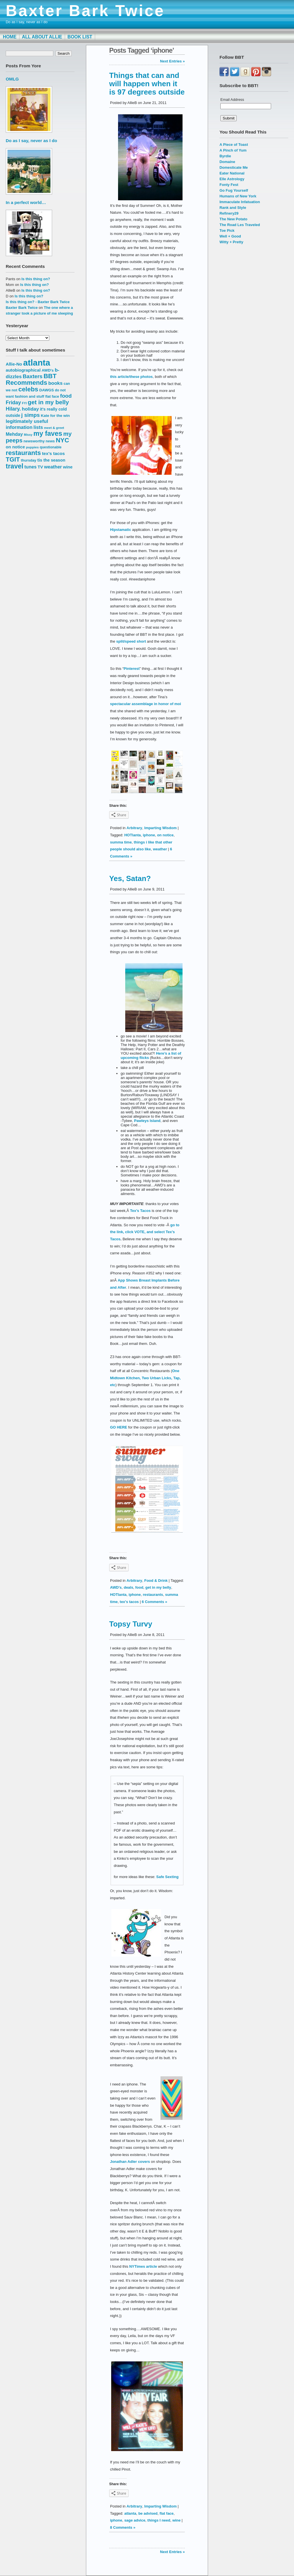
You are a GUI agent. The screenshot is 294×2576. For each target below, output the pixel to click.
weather (160, 849)
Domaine (227, 162)
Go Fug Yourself (233, 190)
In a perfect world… (26, 202)
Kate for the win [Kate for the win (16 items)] (55, 415)
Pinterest (132, 668)
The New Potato (233, 219)
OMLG (12, 78)
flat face (167, 2513)
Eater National (231, 173)
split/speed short (131, 641)
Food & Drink (156, 1580)
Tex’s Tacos (140, 1210)
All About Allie (42, 36)
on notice (165, 835)
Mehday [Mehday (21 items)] (14, 434)
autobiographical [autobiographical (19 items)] (23, 370)
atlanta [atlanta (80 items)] (36, 362)
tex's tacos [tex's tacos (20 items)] (53, 453)
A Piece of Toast (233, 144)
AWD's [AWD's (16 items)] (48, 370)
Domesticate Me (233, 167)
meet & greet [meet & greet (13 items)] (54, 427)
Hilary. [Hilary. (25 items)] (13, 409)
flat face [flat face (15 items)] (52, 396)
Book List (80, 36)
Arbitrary (134, 828)
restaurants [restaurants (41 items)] (23, 452)
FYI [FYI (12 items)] (24, 403)
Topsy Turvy (130, 1624)
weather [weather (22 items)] (53, 466)
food (139, 1587)
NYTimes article (143, 2266)
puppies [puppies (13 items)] (32, 447)
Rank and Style (232, 207)
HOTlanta (132, 835)
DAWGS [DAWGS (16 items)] (46, 390)
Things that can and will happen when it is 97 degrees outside (147, 83)
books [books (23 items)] (55, 383)
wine (176, 2520)
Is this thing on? (35, 279)
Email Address (232, 99)
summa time (121, 842)
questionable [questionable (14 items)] (51, 447)
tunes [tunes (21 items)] (30, 466)
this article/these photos (131, 376)
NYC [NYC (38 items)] (62, 440)
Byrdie (225, 156)
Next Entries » (172, 61)
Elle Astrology (231, 179)
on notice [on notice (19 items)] (15, 446)
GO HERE (118, 1427)
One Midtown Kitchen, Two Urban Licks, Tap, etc (145, 1378)
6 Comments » (154, 1602)
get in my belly (158, 1587)
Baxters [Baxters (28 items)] (32, 376)
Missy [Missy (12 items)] (28, 434)
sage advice (134, 2520)
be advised (148, 2513)
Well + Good (230, 236)
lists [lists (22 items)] (38, 427)
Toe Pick (226, 230)
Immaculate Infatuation (239, 202)
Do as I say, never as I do (31, 140)
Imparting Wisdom (160, 828)
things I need (158, 2520)
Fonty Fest (228, 185)
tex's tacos (129, 1602)
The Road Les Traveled (239, 225)
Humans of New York (237, 196)
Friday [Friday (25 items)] (13, 402)
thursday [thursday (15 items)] (28, 460)
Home (10, 36)
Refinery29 (228, 213)
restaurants (153, 1594)
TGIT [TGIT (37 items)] (13, 459)
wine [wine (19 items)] (68, 466)
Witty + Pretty (231, 242)
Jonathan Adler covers (130, 2161)
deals (128, 1587)
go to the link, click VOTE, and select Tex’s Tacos (144, 1232)
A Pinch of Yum (232, 150)
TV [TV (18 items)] (40, 467)
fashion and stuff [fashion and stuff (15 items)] (29, 396)
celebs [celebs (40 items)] (28, 389)
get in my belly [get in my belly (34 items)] (48, 402)
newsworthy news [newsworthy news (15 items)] (39, 441)
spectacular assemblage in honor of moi (145, 704)
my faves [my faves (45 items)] (47, 433)
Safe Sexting (167, 1877)
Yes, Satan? (130, 878)
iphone (149, 835)
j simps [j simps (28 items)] (30, 415)
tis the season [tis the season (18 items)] (51, 460)
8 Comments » (123, 2527)
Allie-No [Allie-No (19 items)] (14, 364)
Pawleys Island (147, 1121)
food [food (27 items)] (66, 396)
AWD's (116, 1587)
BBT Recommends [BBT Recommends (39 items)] (31, 379)
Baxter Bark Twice (85, 10)
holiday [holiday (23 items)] (30, 409)
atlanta (130, 2513)
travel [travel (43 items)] (14, 466)
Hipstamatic (120, 529)
